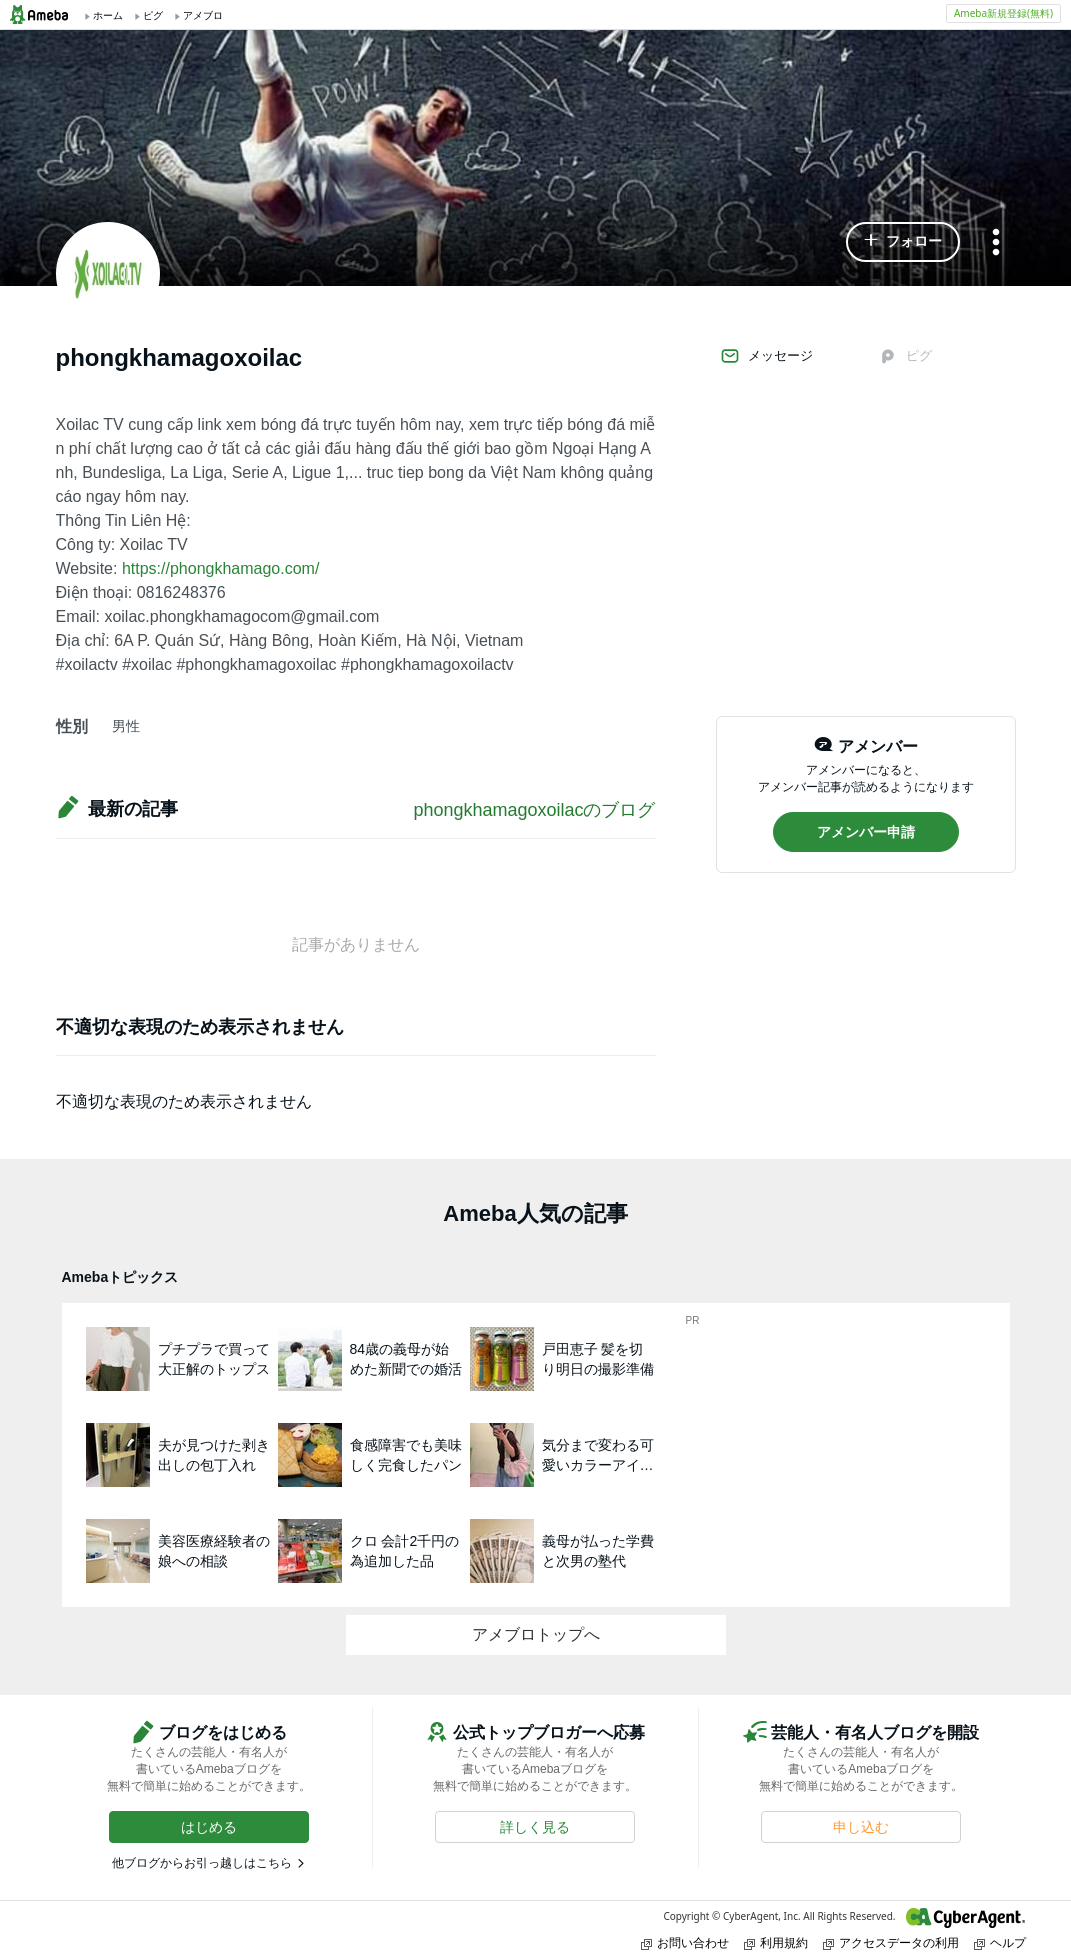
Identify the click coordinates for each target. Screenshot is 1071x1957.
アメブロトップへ (536, 1634)
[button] (903, 242)
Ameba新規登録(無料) (1003, 13)
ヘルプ (1000, 1942)
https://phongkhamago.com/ (220, 568)
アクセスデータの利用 (891, 1942)
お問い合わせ (685, 1942)
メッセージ (766, 356)
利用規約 (776, 1942)
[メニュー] (996, 243)
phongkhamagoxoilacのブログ (534, 810)
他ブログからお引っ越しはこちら (202, 1863)
